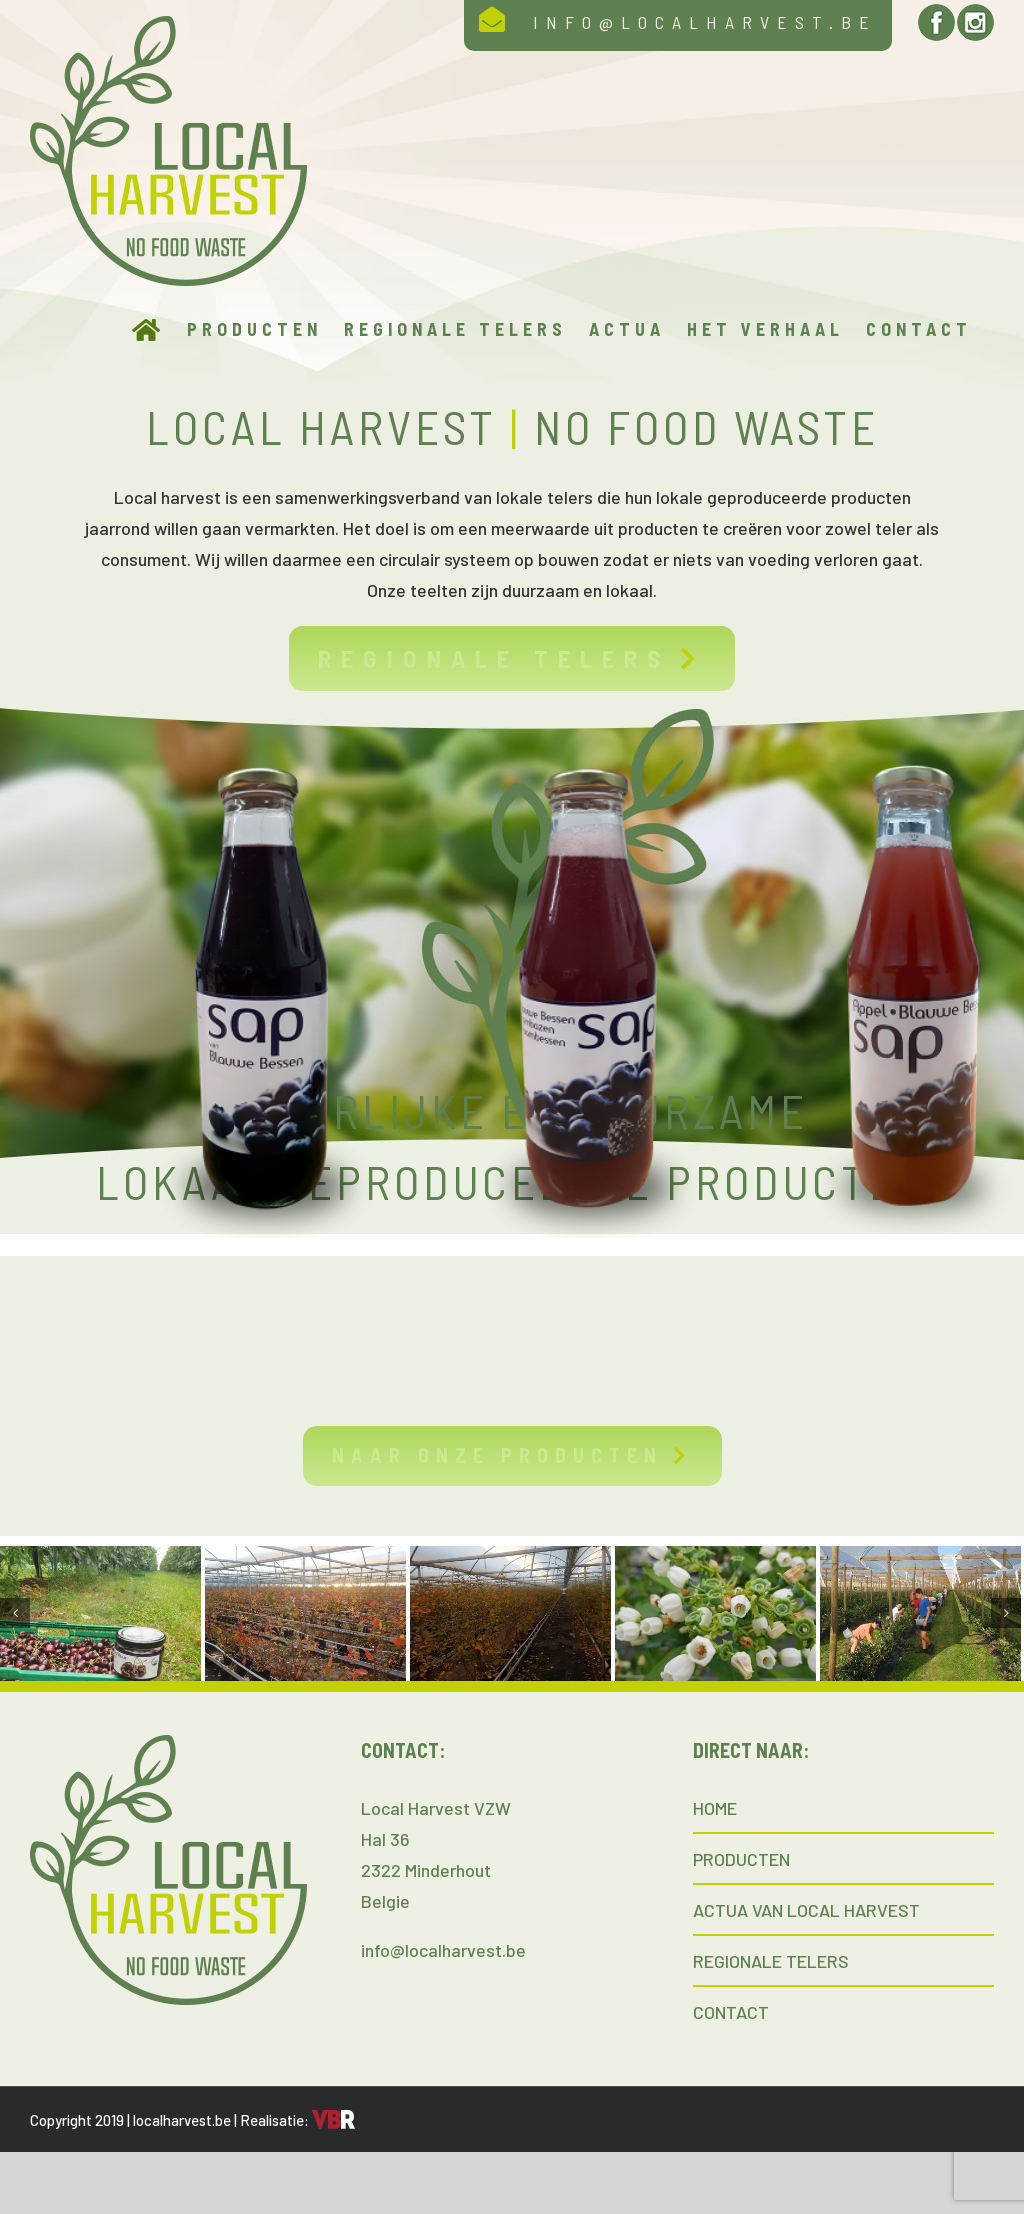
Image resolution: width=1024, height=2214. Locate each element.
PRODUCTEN (741, 1859)
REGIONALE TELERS (771, 1961)
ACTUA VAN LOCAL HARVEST (806, 1910)
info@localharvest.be (443, 1950)
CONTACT (731, 2012)
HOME (715, 1808)
